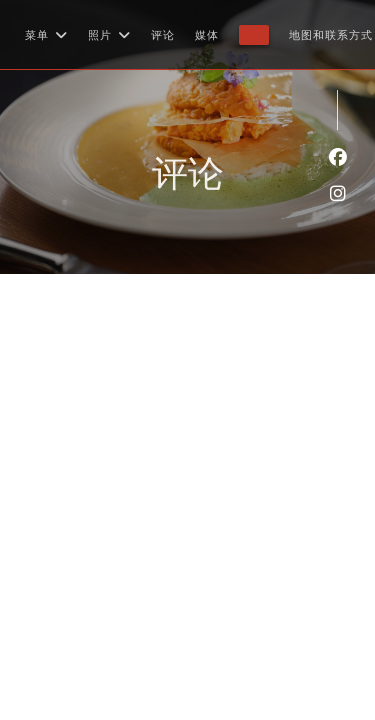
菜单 (46, 35)
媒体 (207, 34)
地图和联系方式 (331, 34)
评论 (163, 34)
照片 (109, 35)
